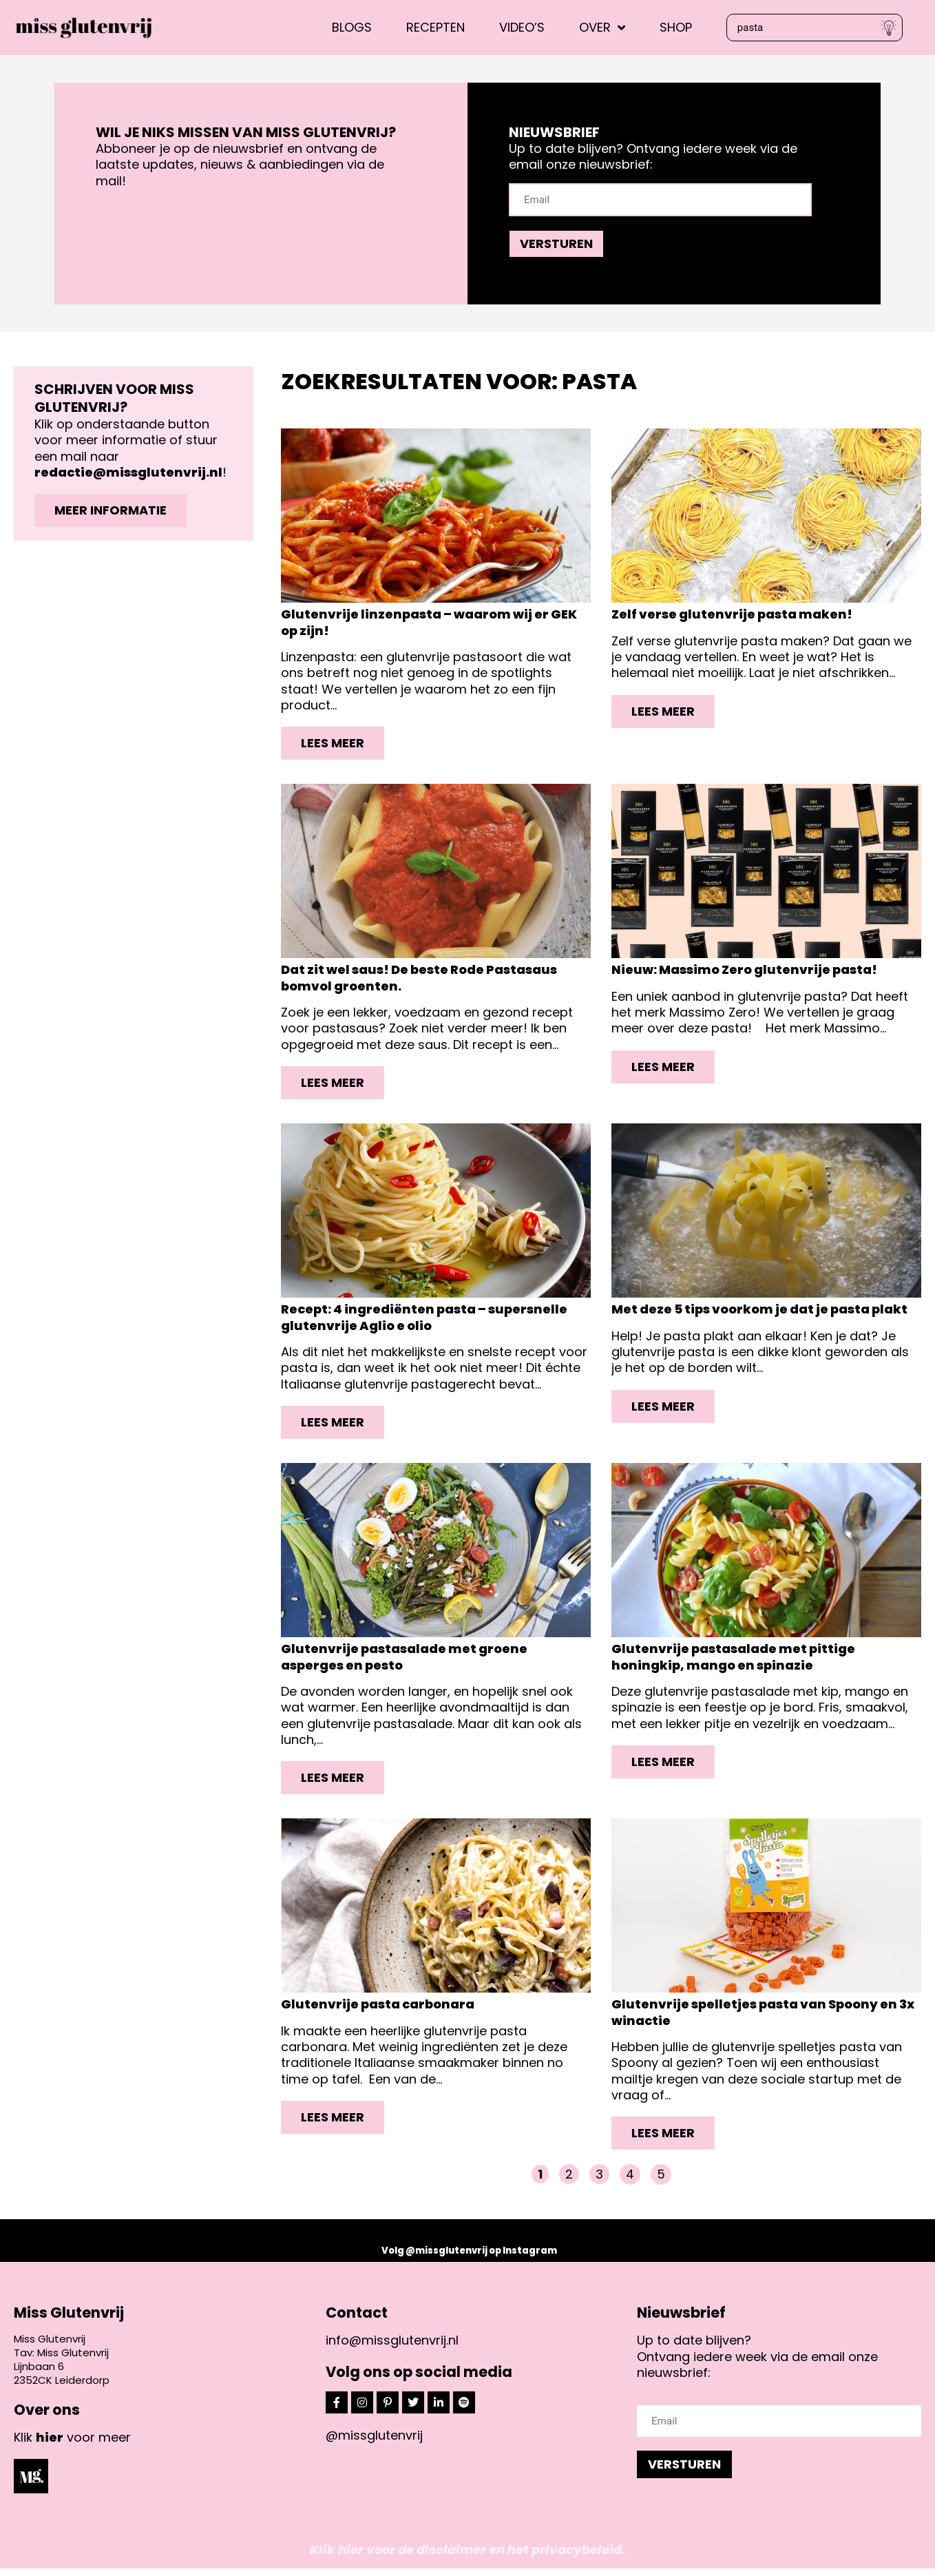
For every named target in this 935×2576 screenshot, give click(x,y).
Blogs (352, 27)
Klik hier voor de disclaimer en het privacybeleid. (467, 2557)
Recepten (435, 27)
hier (49, 2444)
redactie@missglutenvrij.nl (128, 472)
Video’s (522, 27)
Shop (676, 27)
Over (602, 27)
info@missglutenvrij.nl (392, 2347)
